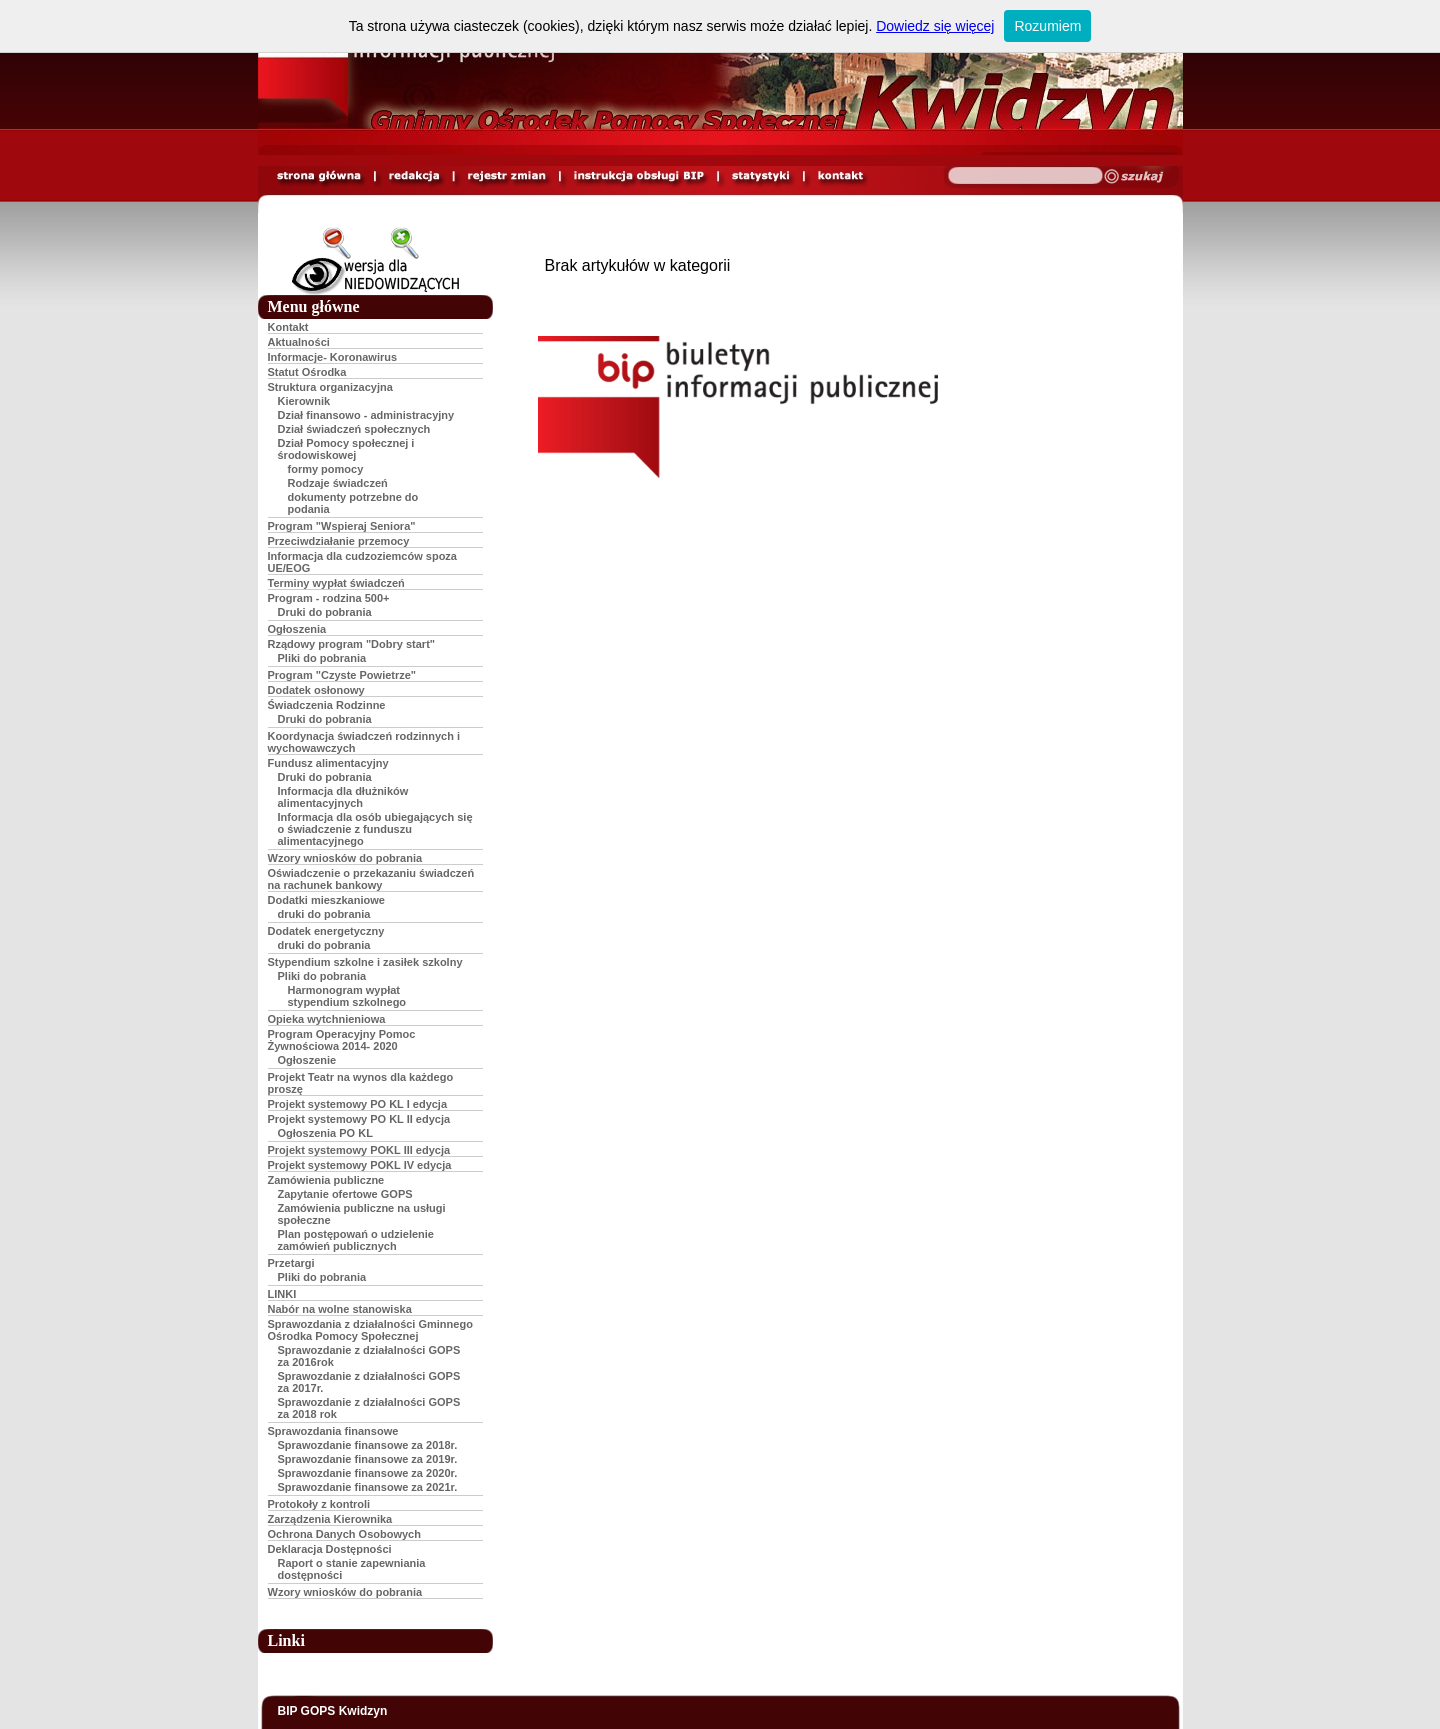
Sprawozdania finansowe (333, 1431)
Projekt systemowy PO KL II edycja (359, 1119)
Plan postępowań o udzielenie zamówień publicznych (356, 1240)
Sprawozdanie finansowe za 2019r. (368, 1459)
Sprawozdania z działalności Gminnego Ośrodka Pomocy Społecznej (370, 1330)
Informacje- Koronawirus (333, 357)
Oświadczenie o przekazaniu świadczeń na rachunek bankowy (371, 879)
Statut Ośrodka (307, 372)
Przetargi (291, 1263)
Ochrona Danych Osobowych (344, 1534)
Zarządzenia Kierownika (330, 1519)
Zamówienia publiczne (326, 1180)
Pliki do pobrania (322, 658)
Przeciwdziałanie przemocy (339, 541)
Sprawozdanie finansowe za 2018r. (368, 1445)
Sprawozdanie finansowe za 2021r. (368, 1487)
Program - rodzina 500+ (329, 598)
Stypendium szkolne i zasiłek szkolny (365, 962)
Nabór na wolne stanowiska (340, 1309)
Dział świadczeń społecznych (354, 429)
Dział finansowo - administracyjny (366, 415)
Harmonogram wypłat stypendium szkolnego (347, 996)
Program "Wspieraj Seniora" (342, 526)
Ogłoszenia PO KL (325, 1133)
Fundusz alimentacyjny (328, 763)
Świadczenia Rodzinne (327, 705)
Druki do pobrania (325, 612)
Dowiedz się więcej (935, 26)
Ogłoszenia (297, 629)
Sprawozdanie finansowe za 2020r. (368, 1473)
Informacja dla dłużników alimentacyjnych (343, 797)
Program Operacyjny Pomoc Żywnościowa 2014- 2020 (342, 1040)
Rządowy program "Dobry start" (352, 644)
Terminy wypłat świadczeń (336, 583)
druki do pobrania (324, 914)
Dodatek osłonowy (316, 690)
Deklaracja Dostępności (330, 1549)
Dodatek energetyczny (326, 931)
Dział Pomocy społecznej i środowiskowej (346, 449)
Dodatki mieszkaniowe (326, 900)
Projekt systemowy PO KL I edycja (358, 1104)
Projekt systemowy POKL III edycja (359, 1150)
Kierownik (304, 401)
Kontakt (288, 327)
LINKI (282, 1294)
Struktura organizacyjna (330, 387)
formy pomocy (326, 469)
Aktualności (299, 342)
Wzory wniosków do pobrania (345, 858)
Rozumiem (1047, 26)
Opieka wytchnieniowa (327, 1019)
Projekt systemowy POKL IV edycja (360, 1165)
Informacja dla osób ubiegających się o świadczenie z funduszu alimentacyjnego (375, 829)
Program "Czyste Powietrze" (342, 675)
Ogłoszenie (307, 1060)
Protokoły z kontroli (319, 1504)
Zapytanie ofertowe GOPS (345, 1194)
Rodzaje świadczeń (338, 483)
